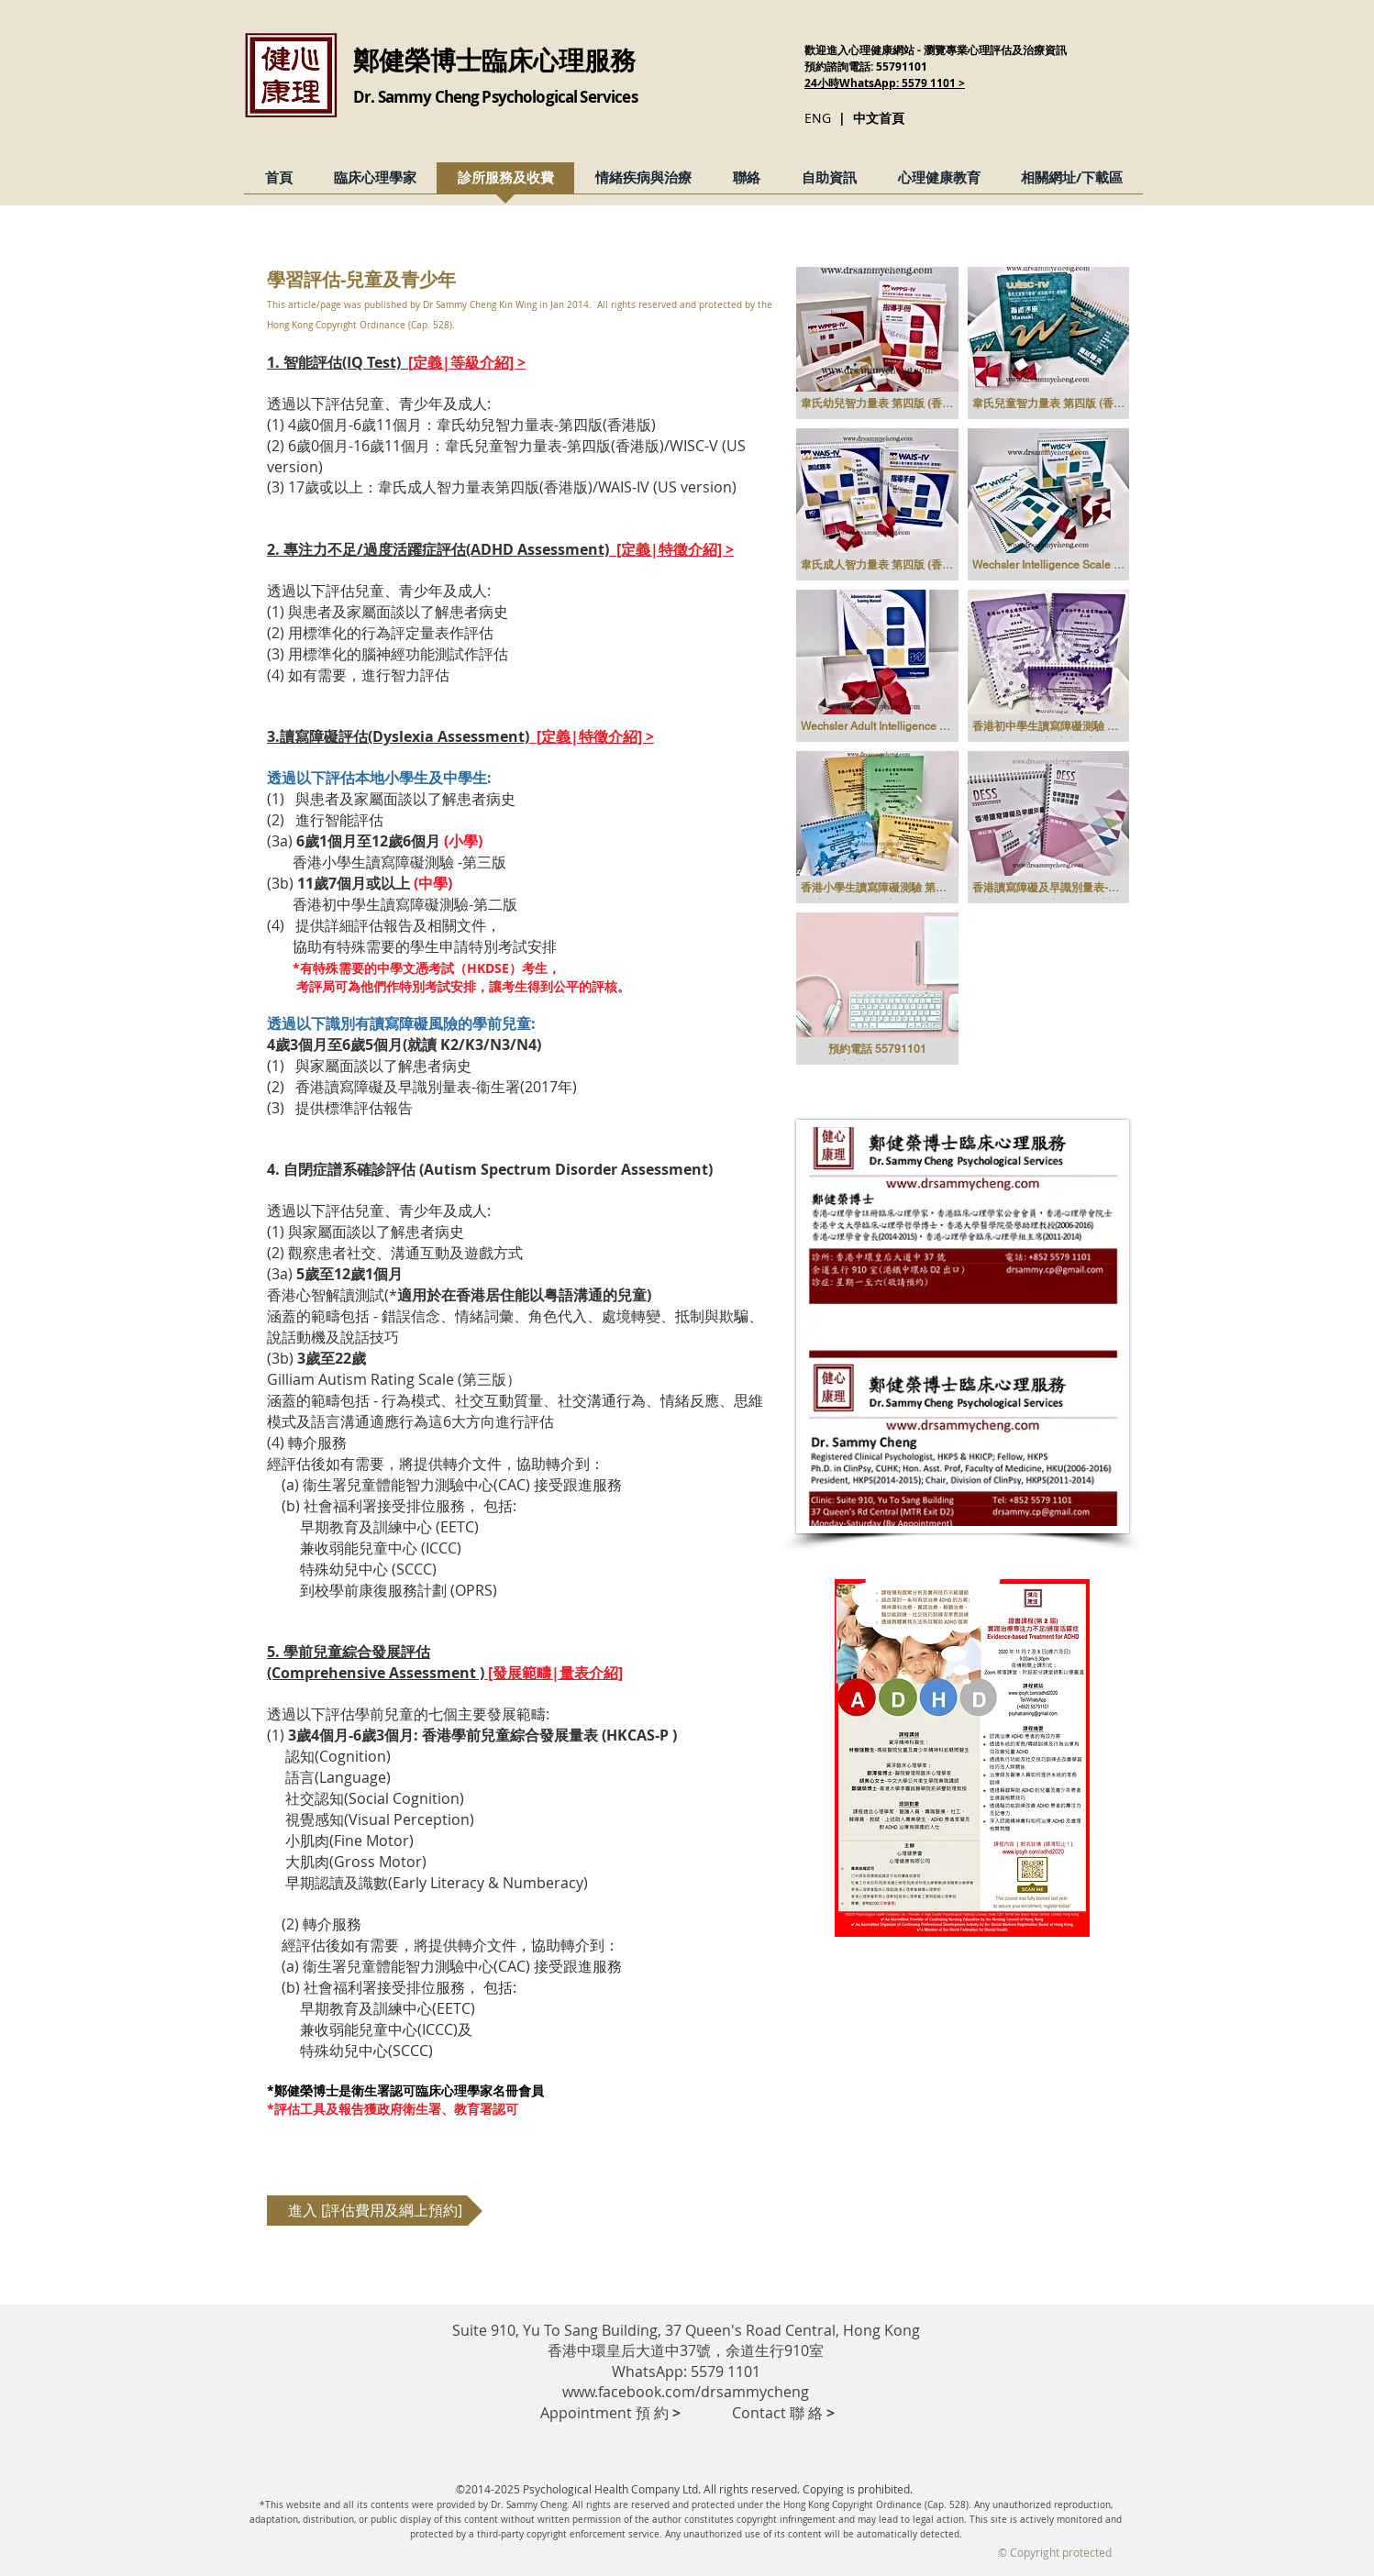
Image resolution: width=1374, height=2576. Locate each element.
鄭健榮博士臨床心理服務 (494, 60)
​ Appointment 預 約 (610, 2413)
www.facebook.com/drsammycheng (685, 2392)
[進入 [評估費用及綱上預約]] (374, 2210)
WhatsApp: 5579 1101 (686, 2371)
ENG (817, 118)
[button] (877, 343)
